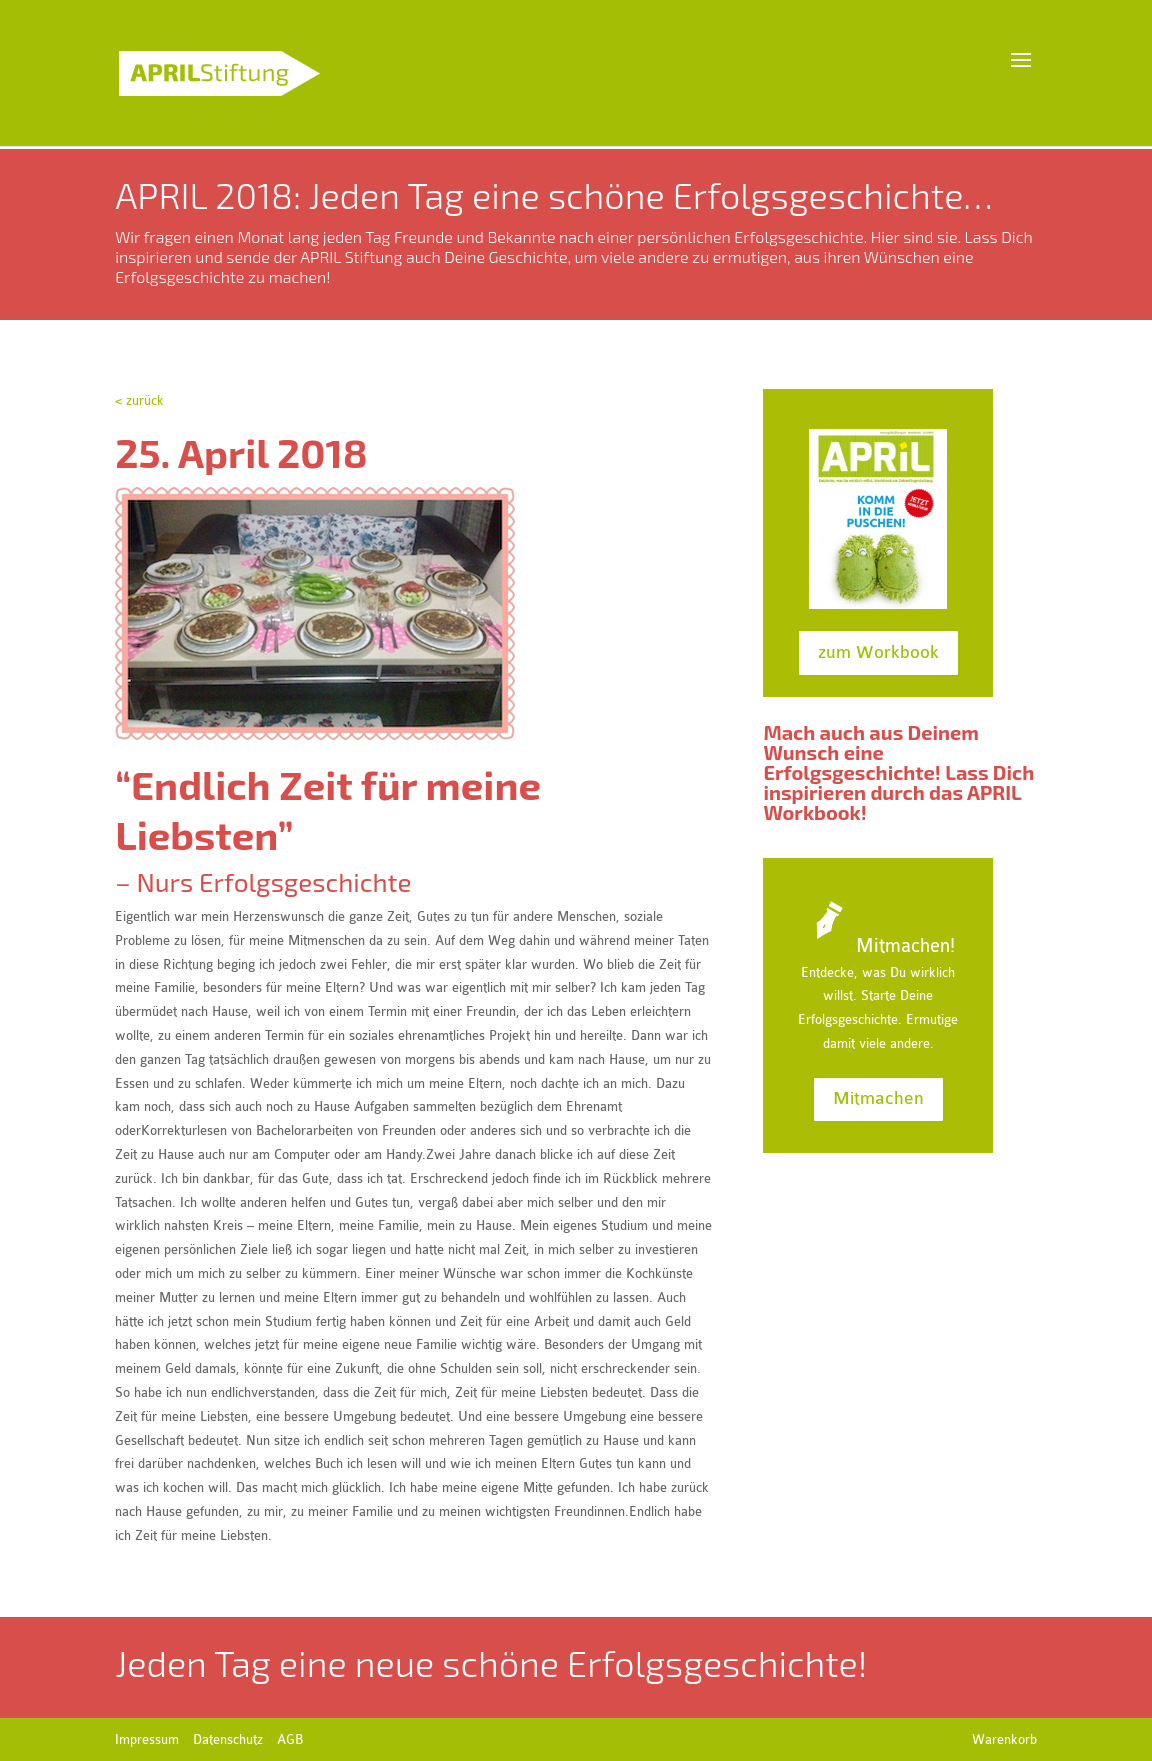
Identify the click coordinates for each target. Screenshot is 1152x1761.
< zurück (139, 400)
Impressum (147, 1739)
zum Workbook (878, 652)
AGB (290, 1739)
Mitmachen (878, 1098)
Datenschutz (228, 1739)
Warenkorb (1004, 1739)
